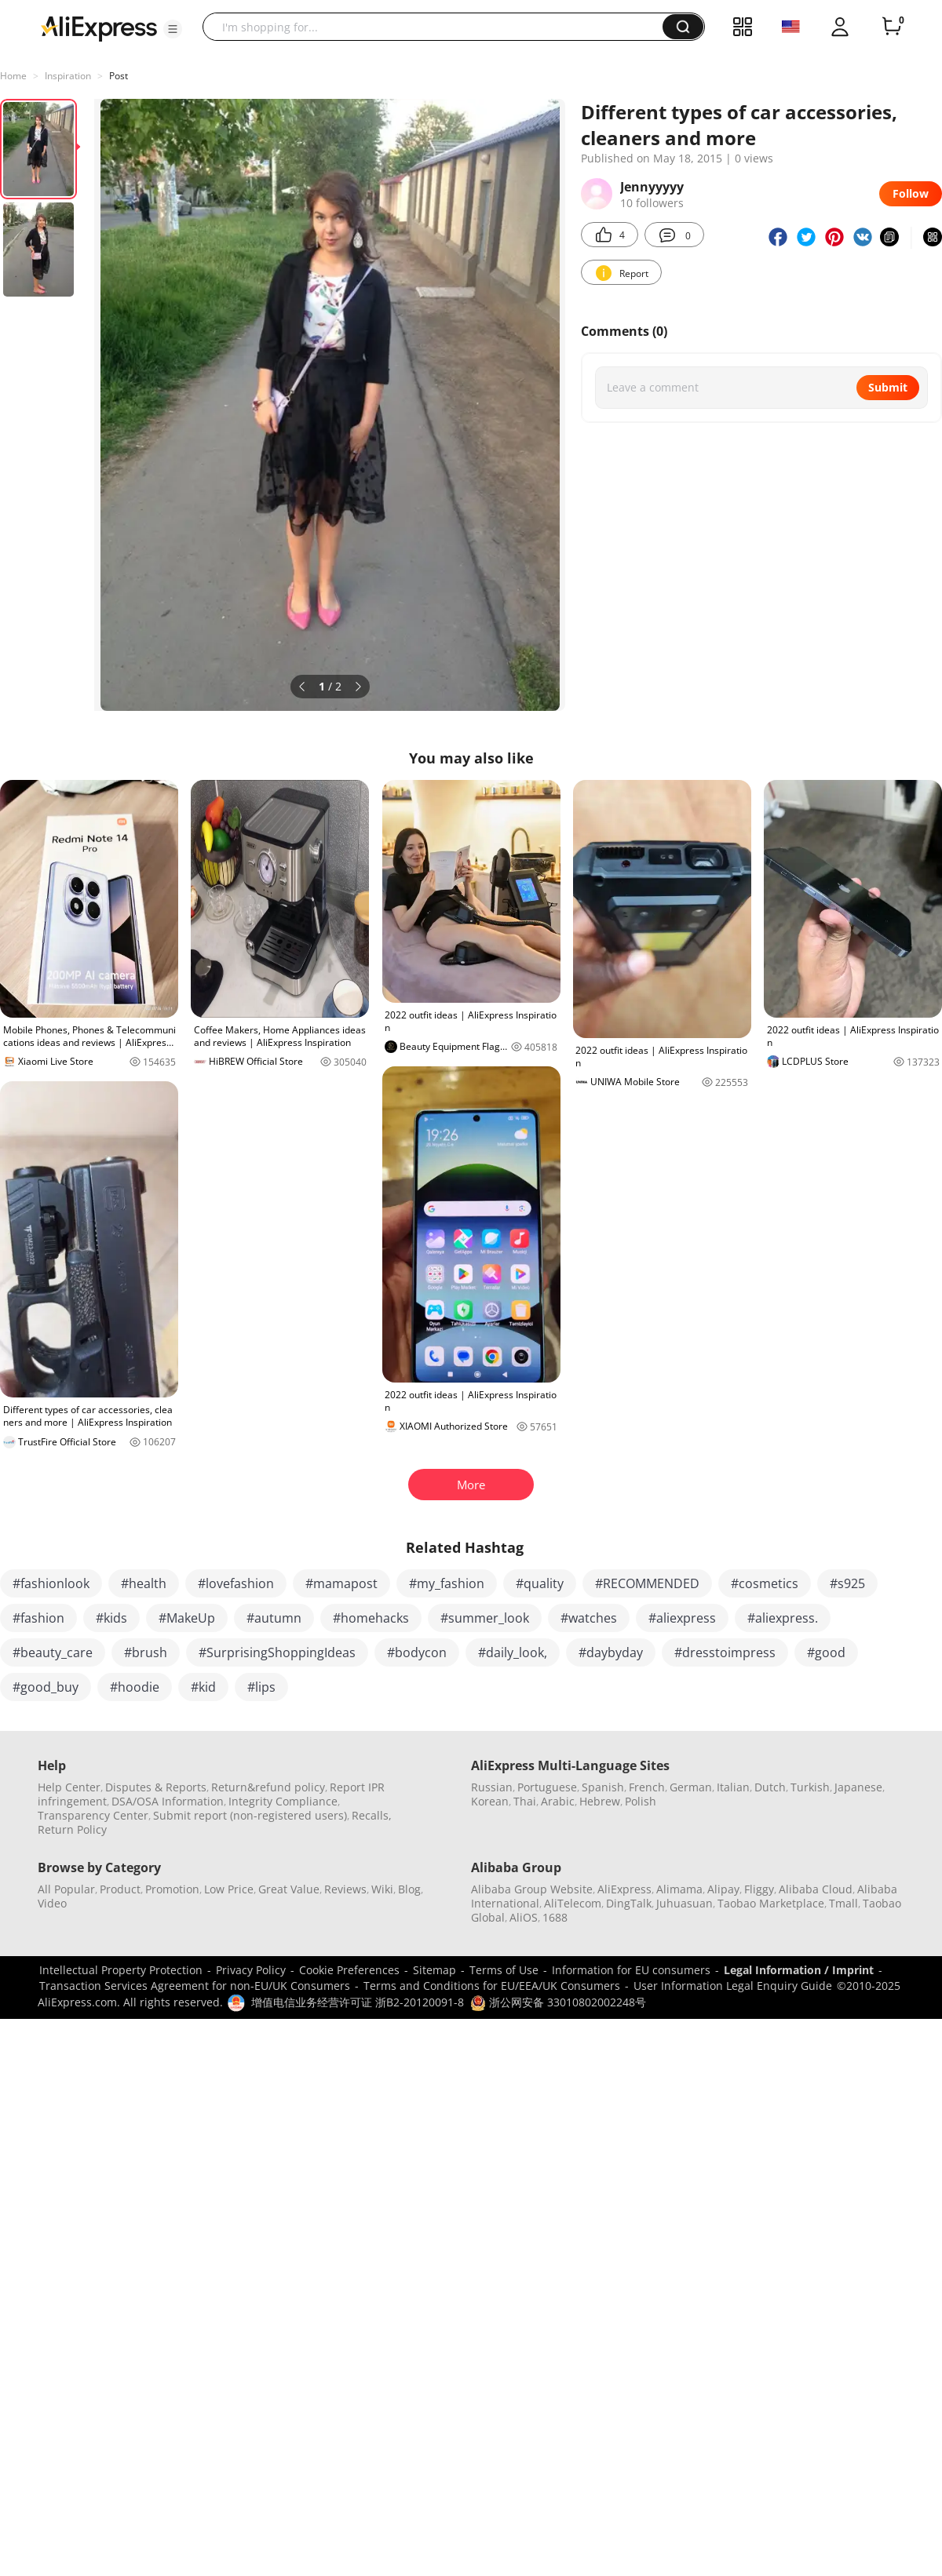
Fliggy (759, 1889)
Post (118, 75)
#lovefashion (236, 1583)
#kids (111, 1618)
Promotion (172, 1889)
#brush (145, 1652)
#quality (540, 1583)
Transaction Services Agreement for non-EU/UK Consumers (194, 1985)
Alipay (723, 1889)
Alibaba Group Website (532, 1889)
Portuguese (547, 1787)
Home (13, 75)
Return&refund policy (268, 1787)
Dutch (770, 1787)
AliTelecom (572, 1903)
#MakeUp (187, 1618)
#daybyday (611, 1652)
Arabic (558, 1801)
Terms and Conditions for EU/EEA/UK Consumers (491, 1985)
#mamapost (341, 1583)
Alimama (679, 1889)
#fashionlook (51, 1583)
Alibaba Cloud (816, 1889)
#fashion (38, 1618)
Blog (409, 1889)
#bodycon (417, 1652)
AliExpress (624, 1889)
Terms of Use (504, 1969)
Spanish (603, 1787)
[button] (172, 29)
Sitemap (434, 1969)
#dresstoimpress (725, 1652)
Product (120, 1889)
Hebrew (599, 1801)
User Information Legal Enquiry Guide (732, 1985)
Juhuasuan (684, 1903)
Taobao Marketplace (770, 1903)
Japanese (858, 1787)
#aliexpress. (782, 1618)
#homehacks (371, 1618)
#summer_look (484, 1618)
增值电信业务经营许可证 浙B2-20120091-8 (357, 2002)
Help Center (69, 1787)
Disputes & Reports (155, 1787)
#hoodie (134, 1687)
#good (826, 1652)
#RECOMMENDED (647, 1583)
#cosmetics (764, 1583)
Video (52, 1903)
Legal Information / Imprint (799, 1969)
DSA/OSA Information (167, 1801)
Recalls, (372, 1815)
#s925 (847, 1583)
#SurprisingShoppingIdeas (277, 1652)
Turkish (810, 1787)
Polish (640, 1801)
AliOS (523, 1917)
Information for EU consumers (631, 1969)
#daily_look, (512, 1652)
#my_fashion (446, 1583)
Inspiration (68, 75)
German (691, 1787)
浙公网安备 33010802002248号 (558, 2002)
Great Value (288, 1889)
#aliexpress (682, 1618)
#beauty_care (53, 1652)
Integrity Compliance (283, 1801)
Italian (733, 1787)
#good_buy (45, 1687)
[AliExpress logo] (99, 27)
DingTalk (629, 1903)
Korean (490, 1801)
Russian (492, 1787)
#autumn (273, 1618)
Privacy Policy (251, 1969)
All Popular (66, 1889)
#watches (588, 1618)
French (647, 1787)
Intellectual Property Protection (121, 1969)
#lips (261, 1687)
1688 (555, 1917)
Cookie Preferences (349, 1969)
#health (143, 1583)
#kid (203, 1687)
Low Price (229, 1889)
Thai (524, 1801)
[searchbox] (438, 26)
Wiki (382, 1889)
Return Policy (72, 1829)
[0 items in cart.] (891, 26)
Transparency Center (93, 1815)
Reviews (345, 1889)
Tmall (843, 1903)
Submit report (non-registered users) (250, 1815)
